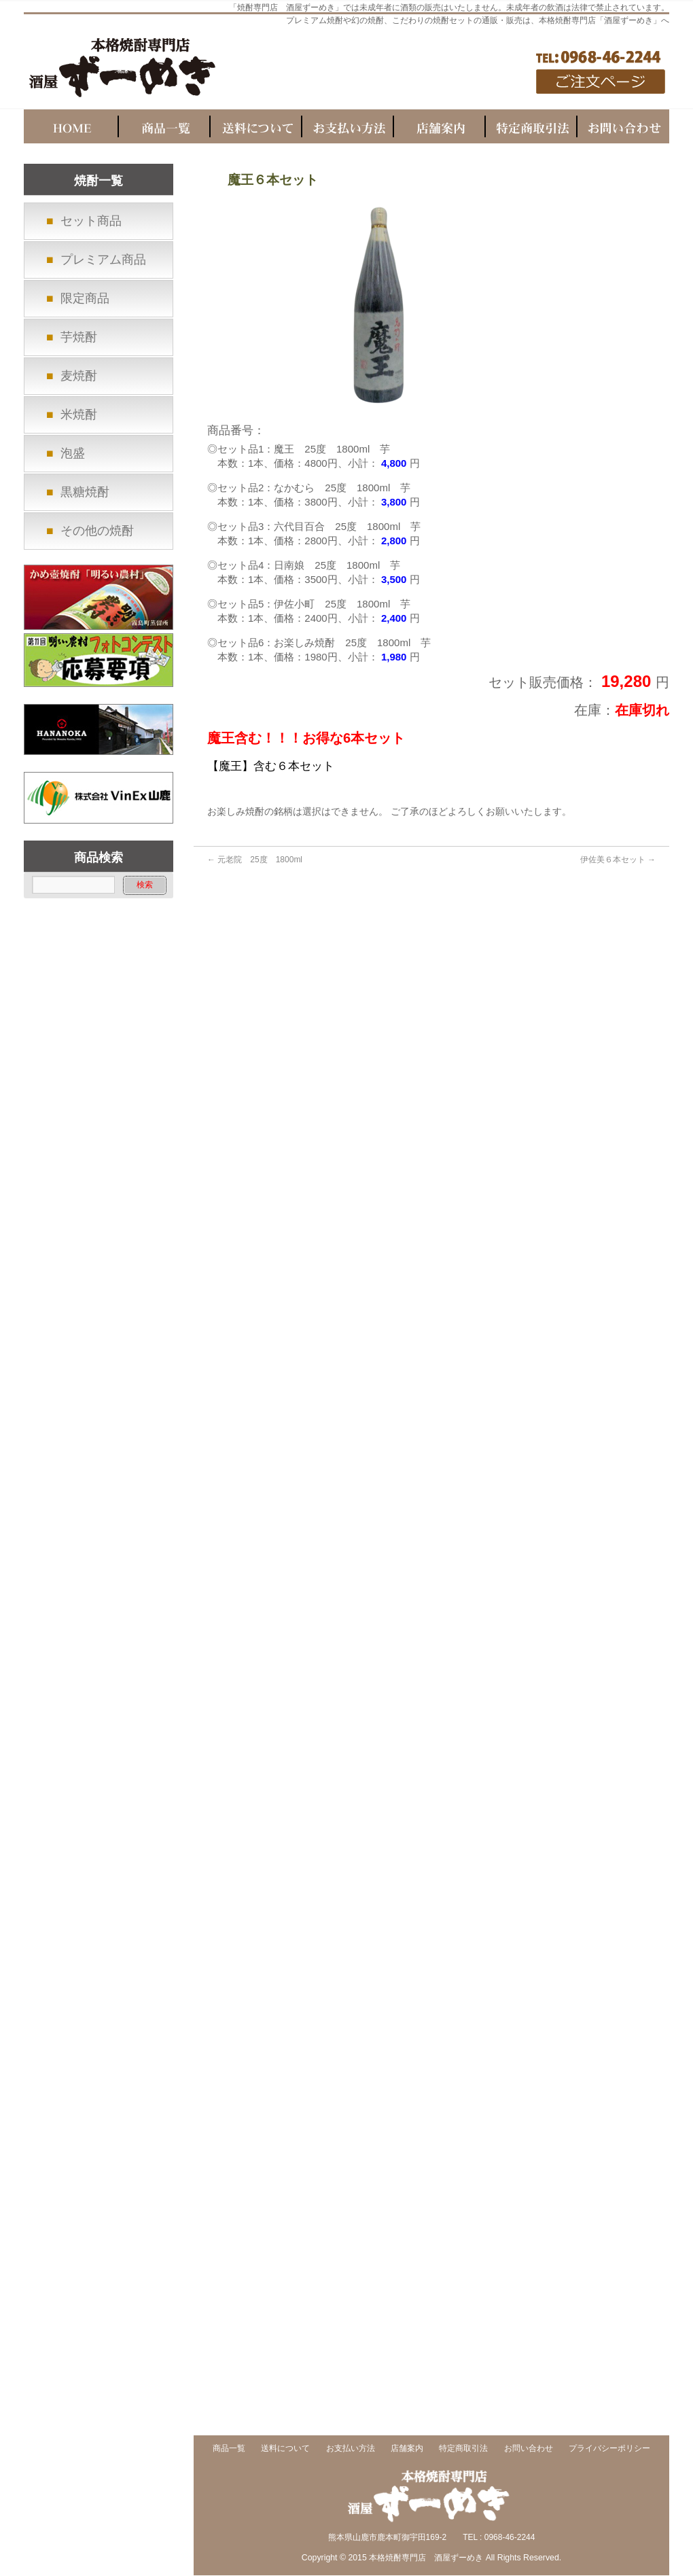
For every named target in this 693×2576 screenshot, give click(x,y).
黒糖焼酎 (84, 492)
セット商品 (91, 221)
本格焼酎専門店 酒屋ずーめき (426, 2557)
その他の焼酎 (97, 530)
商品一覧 (229, 2448)
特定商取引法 (463, 2448)
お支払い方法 (350, 2448)
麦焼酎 (78, 376)
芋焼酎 (78, 337)
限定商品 (84, 298)
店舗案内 (407, 2448)
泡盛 (72, 453)
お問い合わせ (528, 2448)
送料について (285, 2448)
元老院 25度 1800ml (254, 859)
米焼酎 (78, 414)
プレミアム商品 (103, 259)
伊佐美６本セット (618, 859)
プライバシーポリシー (609, 2448)
